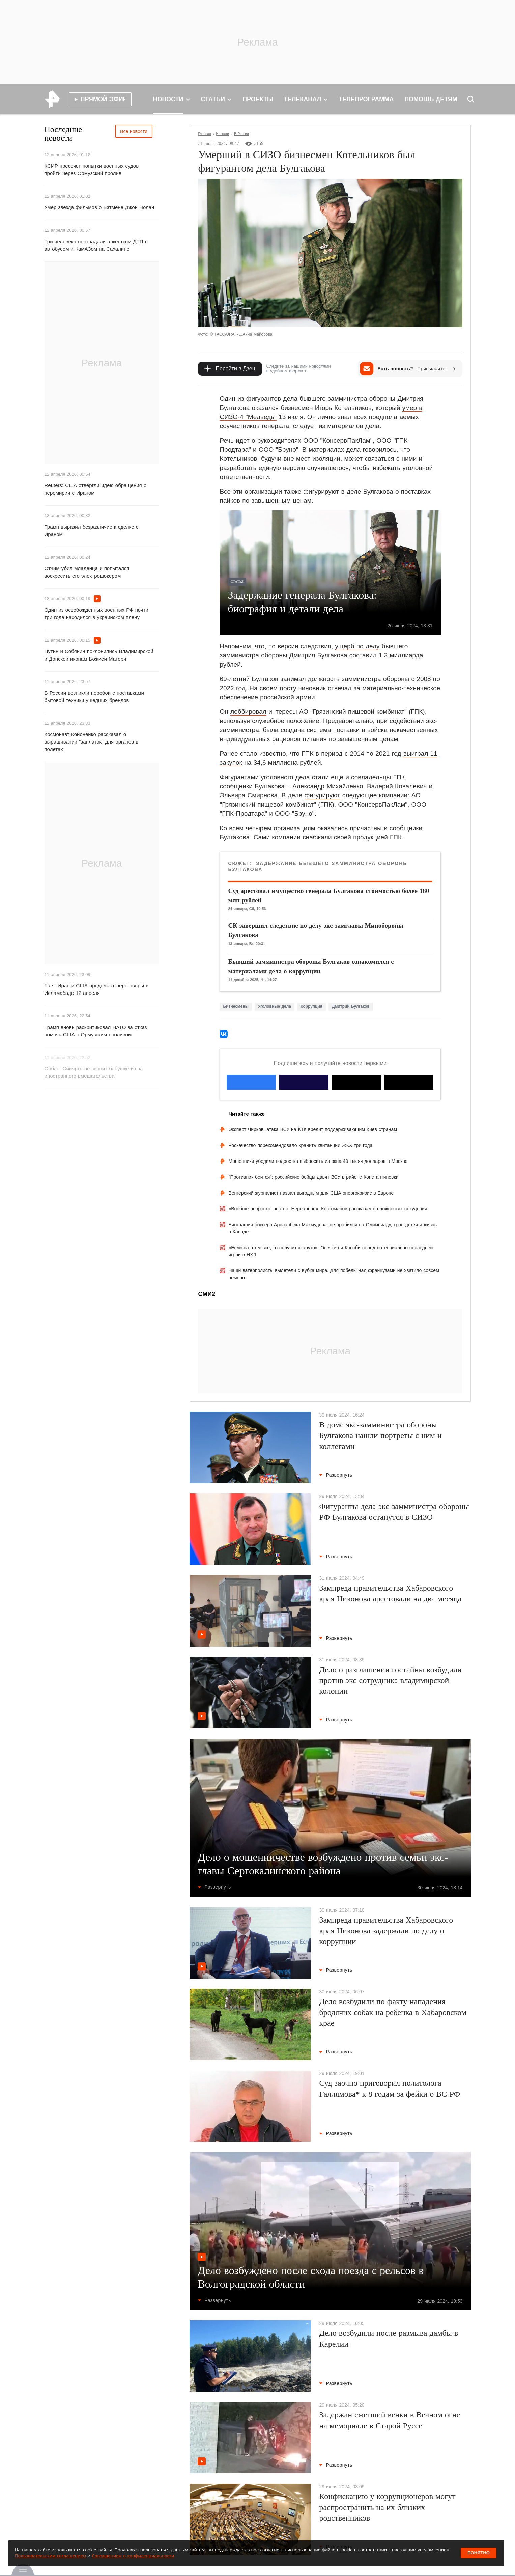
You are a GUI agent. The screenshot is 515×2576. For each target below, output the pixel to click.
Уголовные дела (274, 1006)
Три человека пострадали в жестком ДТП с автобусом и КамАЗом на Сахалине (96, 245)
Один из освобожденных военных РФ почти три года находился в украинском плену (96, 613)
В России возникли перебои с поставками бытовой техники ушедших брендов (94, 696)
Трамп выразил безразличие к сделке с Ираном (92, 530)
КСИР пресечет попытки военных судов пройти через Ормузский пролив (92, 169)
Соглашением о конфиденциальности (133, 2556)
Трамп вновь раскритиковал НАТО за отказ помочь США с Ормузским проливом (96, 1030)
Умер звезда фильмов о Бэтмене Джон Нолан (99, 207)
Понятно (478, 2552)
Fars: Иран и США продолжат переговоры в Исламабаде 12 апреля (97, 989)
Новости (222, 134)
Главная (204, 134)
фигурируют (322, 795)
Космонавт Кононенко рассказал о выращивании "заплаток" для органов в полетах (92, 741)
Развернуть (335, 1475)
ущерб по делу (357, 646)
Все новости (133, 131)
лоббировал (248, 711)
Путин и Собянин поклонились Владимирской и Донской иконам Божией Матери (99, 655)
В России (241, 134)
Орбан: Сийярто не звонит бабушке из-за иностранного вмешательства (94, 1072)
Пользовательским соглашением (50, 2556)
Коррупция (311, 1006)
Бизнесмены (235, 1006)
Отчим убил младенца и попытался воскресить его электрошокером (87, 572)
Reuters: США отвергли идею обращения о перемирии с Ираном (96, 489)
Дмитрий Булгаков (351, 1006)
